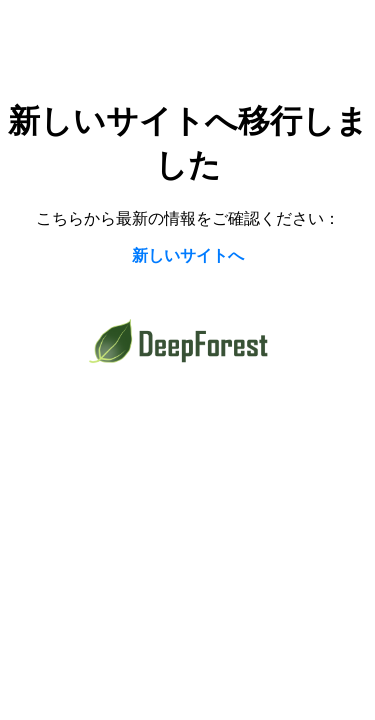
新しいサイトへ (188, 255)
